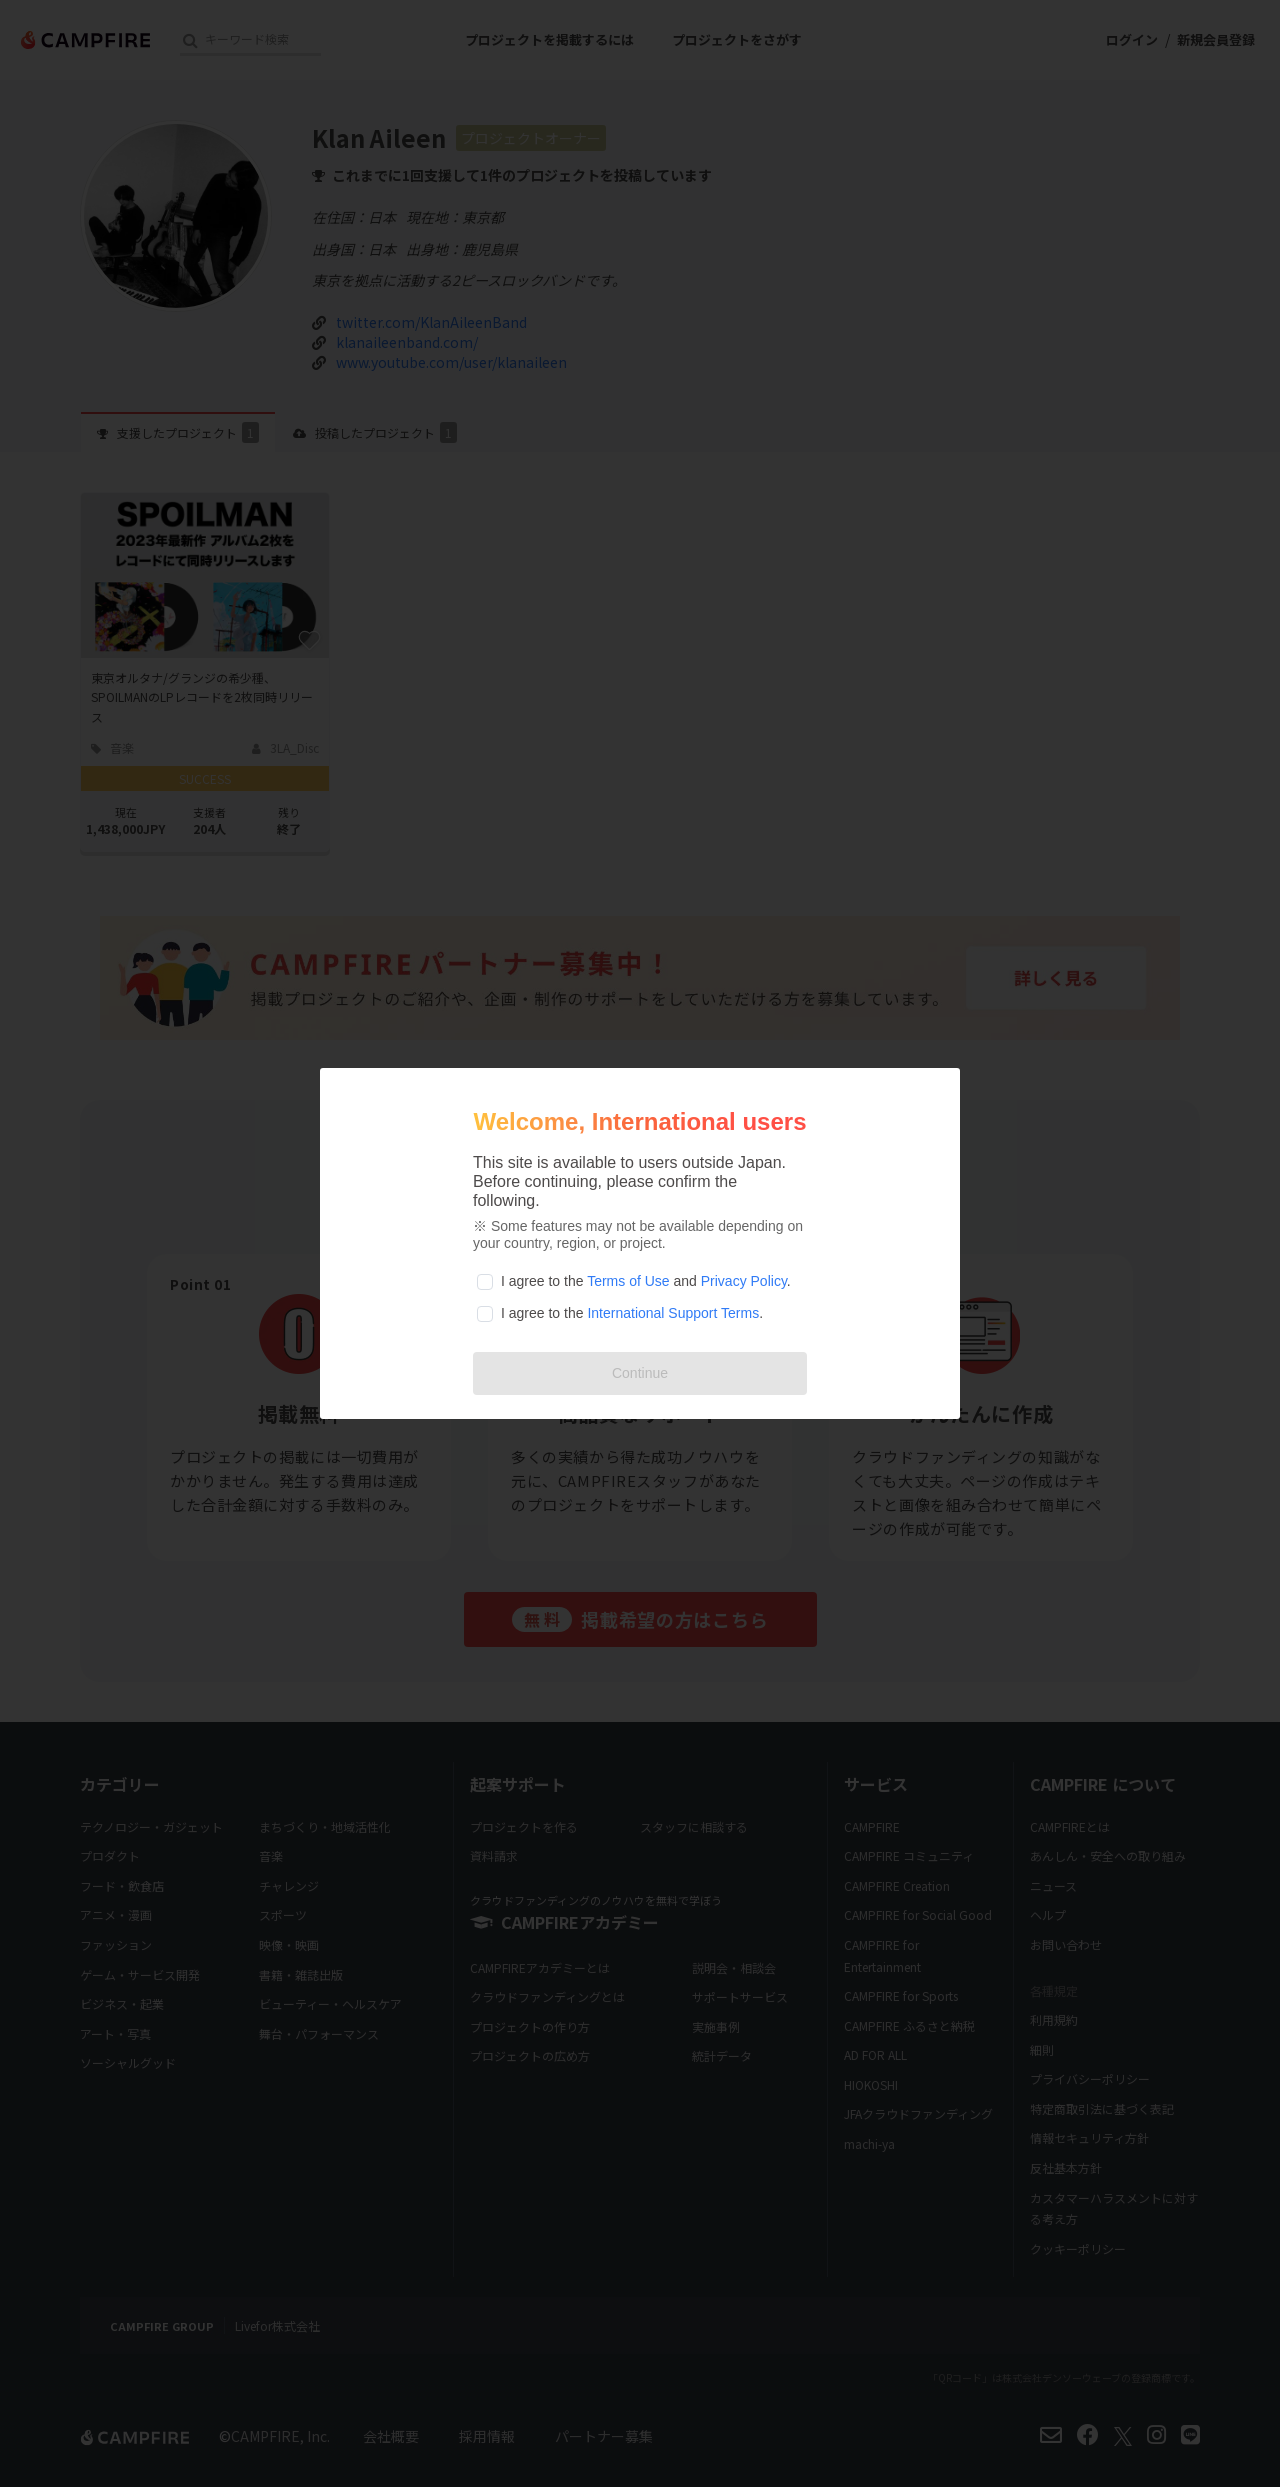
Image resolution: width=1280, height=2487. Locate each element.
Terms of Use (628, 1281)
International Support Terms (673, 1313)
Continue (640, 1373)
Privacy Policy (744, 1281)
